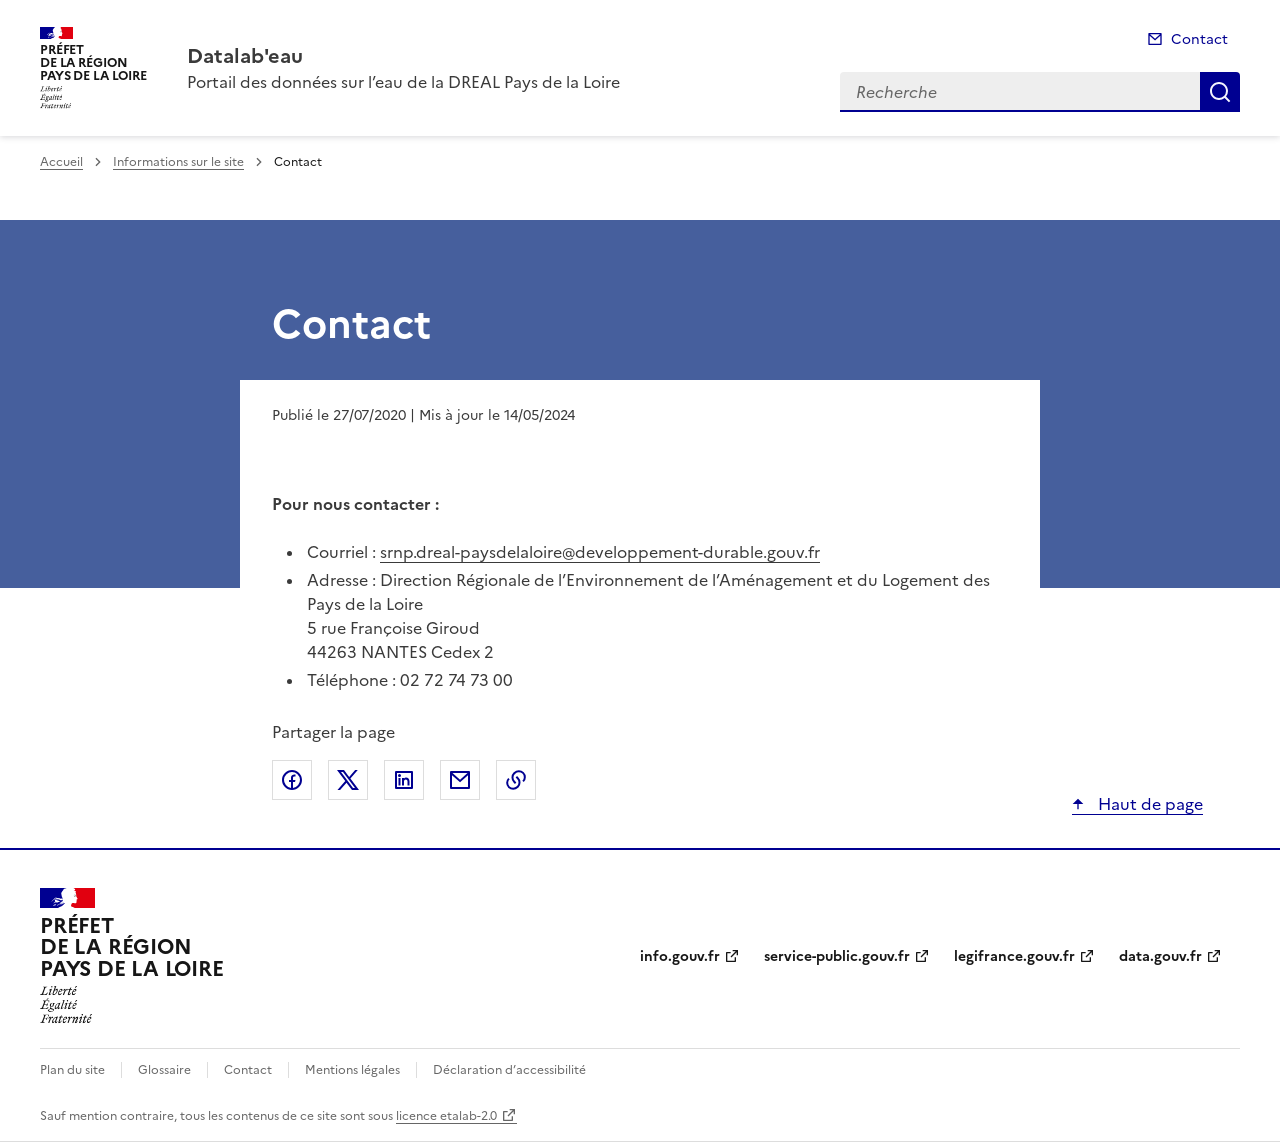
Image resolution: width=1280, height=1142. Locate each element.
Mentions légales (352, 1070)
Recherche (1220, 92)
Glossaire (164, 1070)
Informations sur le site (178, 162)
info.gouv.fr (680, 956)
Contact (1199, 39)
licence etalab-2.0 (446, 1116)
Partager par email (460, 780)
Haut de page (1148, 804)
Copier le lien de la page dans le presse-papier (516, 780)
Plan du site (72, 1070)
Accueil (61, 162)
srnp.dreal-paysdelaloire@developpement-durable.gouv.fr (600, 552)
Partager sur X (348, 780)
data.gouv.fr (1160, 956)
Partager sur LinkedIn (404, 780)
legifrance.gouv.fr (1014, 956)
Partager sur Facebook (292, 780)
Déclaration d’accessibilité (509, 1070)
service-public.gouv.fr (837, 956)
